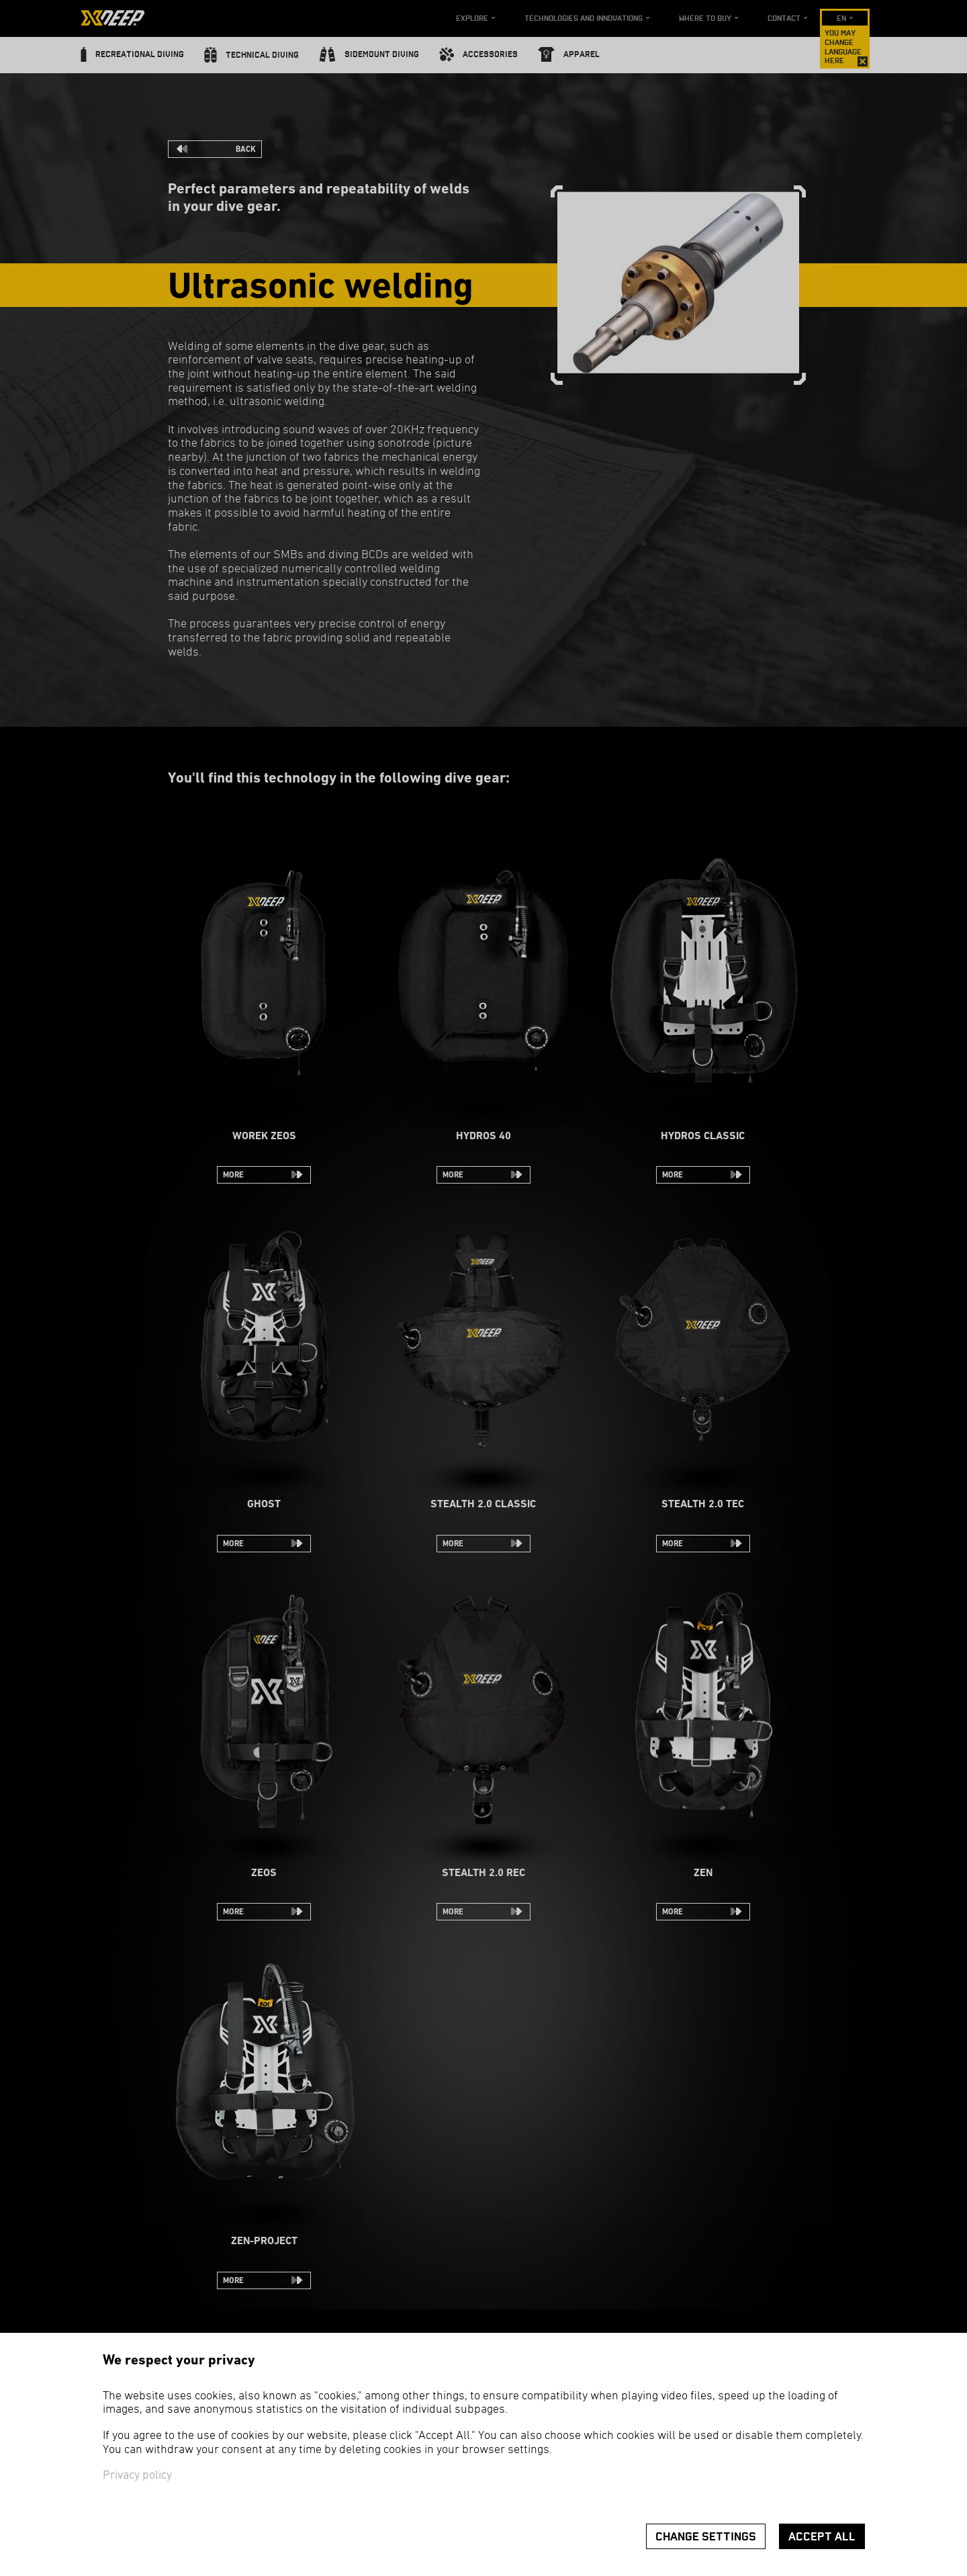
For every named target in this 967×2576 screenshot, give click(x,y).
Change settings (705, 2536)
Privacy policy (137, 2475)
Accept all (822, 2536)
